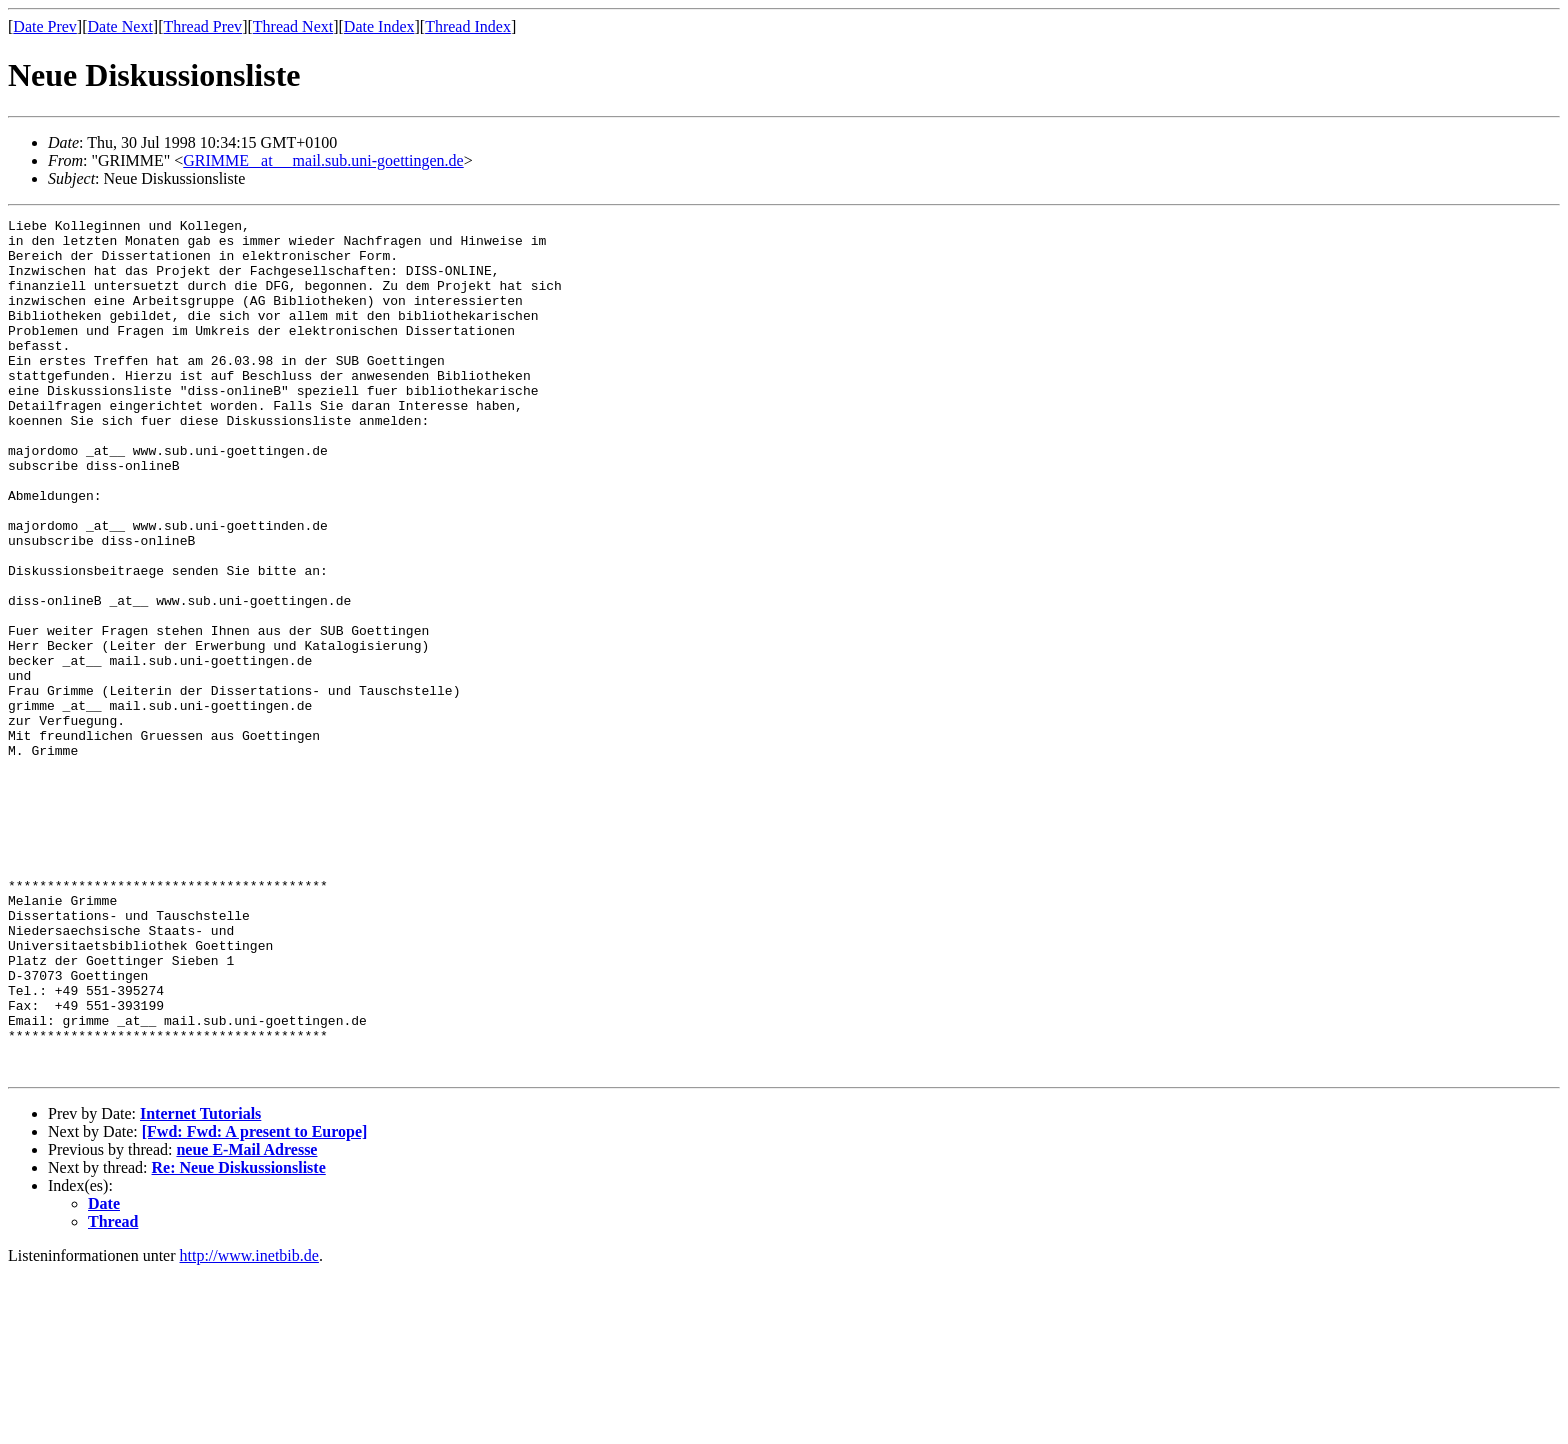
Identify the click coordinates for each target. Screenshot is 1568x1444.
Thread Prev (202, 26)
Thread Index (468, 26)
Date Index (379, 26)
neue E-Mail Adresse (246, 1320)
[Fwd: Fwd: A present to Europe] (255, 1302)
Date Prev (45, 26)
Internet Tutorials (200, 1284)
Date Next (120, 26)
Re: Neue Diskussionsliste (239, 1338)
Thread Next (293, 26)
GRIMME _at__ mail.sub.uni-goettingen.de (323, 160)
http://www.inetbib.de (249, 1426)
